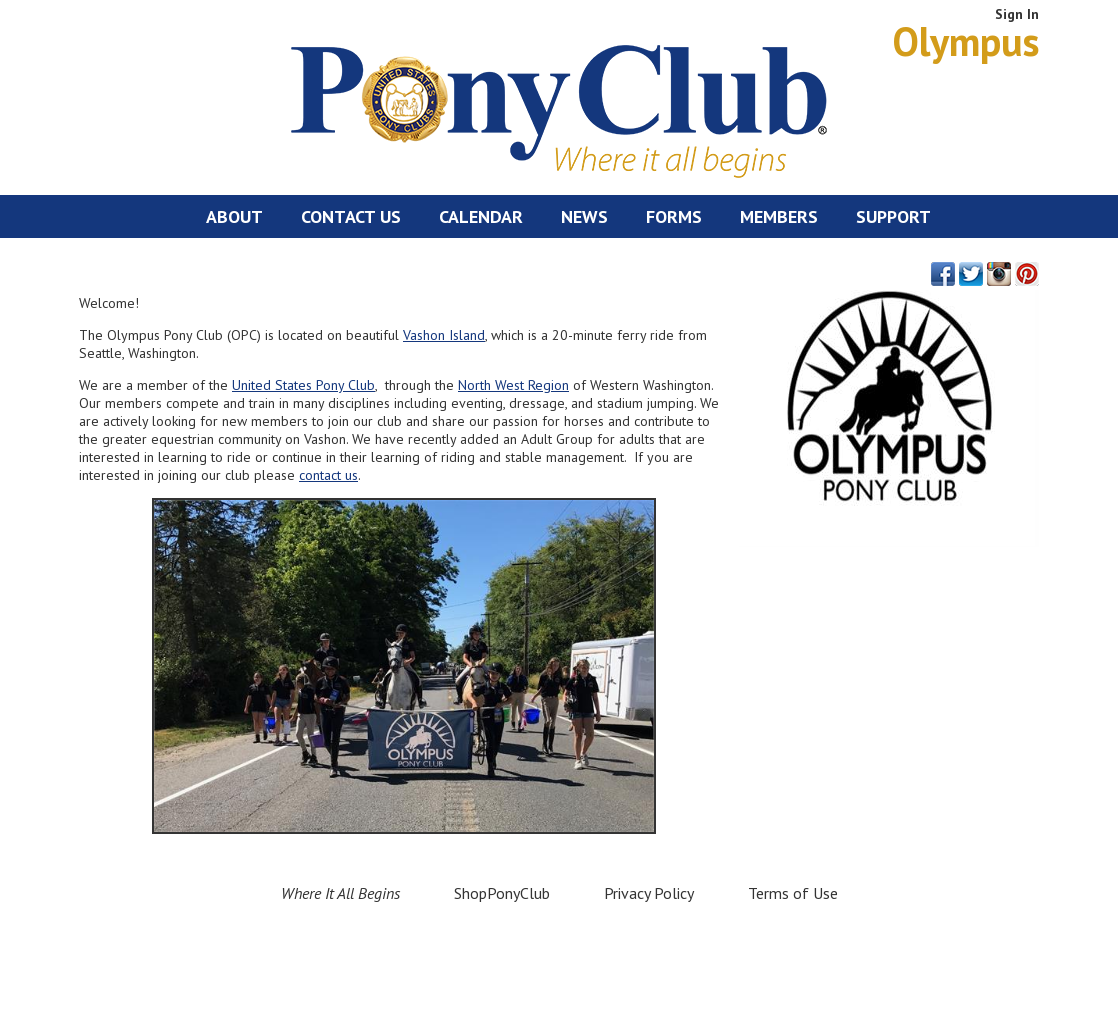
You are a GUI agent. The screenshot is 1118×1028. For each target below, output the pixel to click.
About (234, 216)
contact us (328, 475)
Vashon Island (444, 335)
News (584, 216)
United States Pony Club (303, 385)
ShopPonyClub (502, 893)
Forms (674, 216)
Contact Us (351, 216)
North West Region (513, 385)
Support (893, 216)
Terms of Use (793, 893)
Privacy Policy (649, 893)
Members (779, 216)
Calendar (481, 216)
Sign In (1017, 14)
